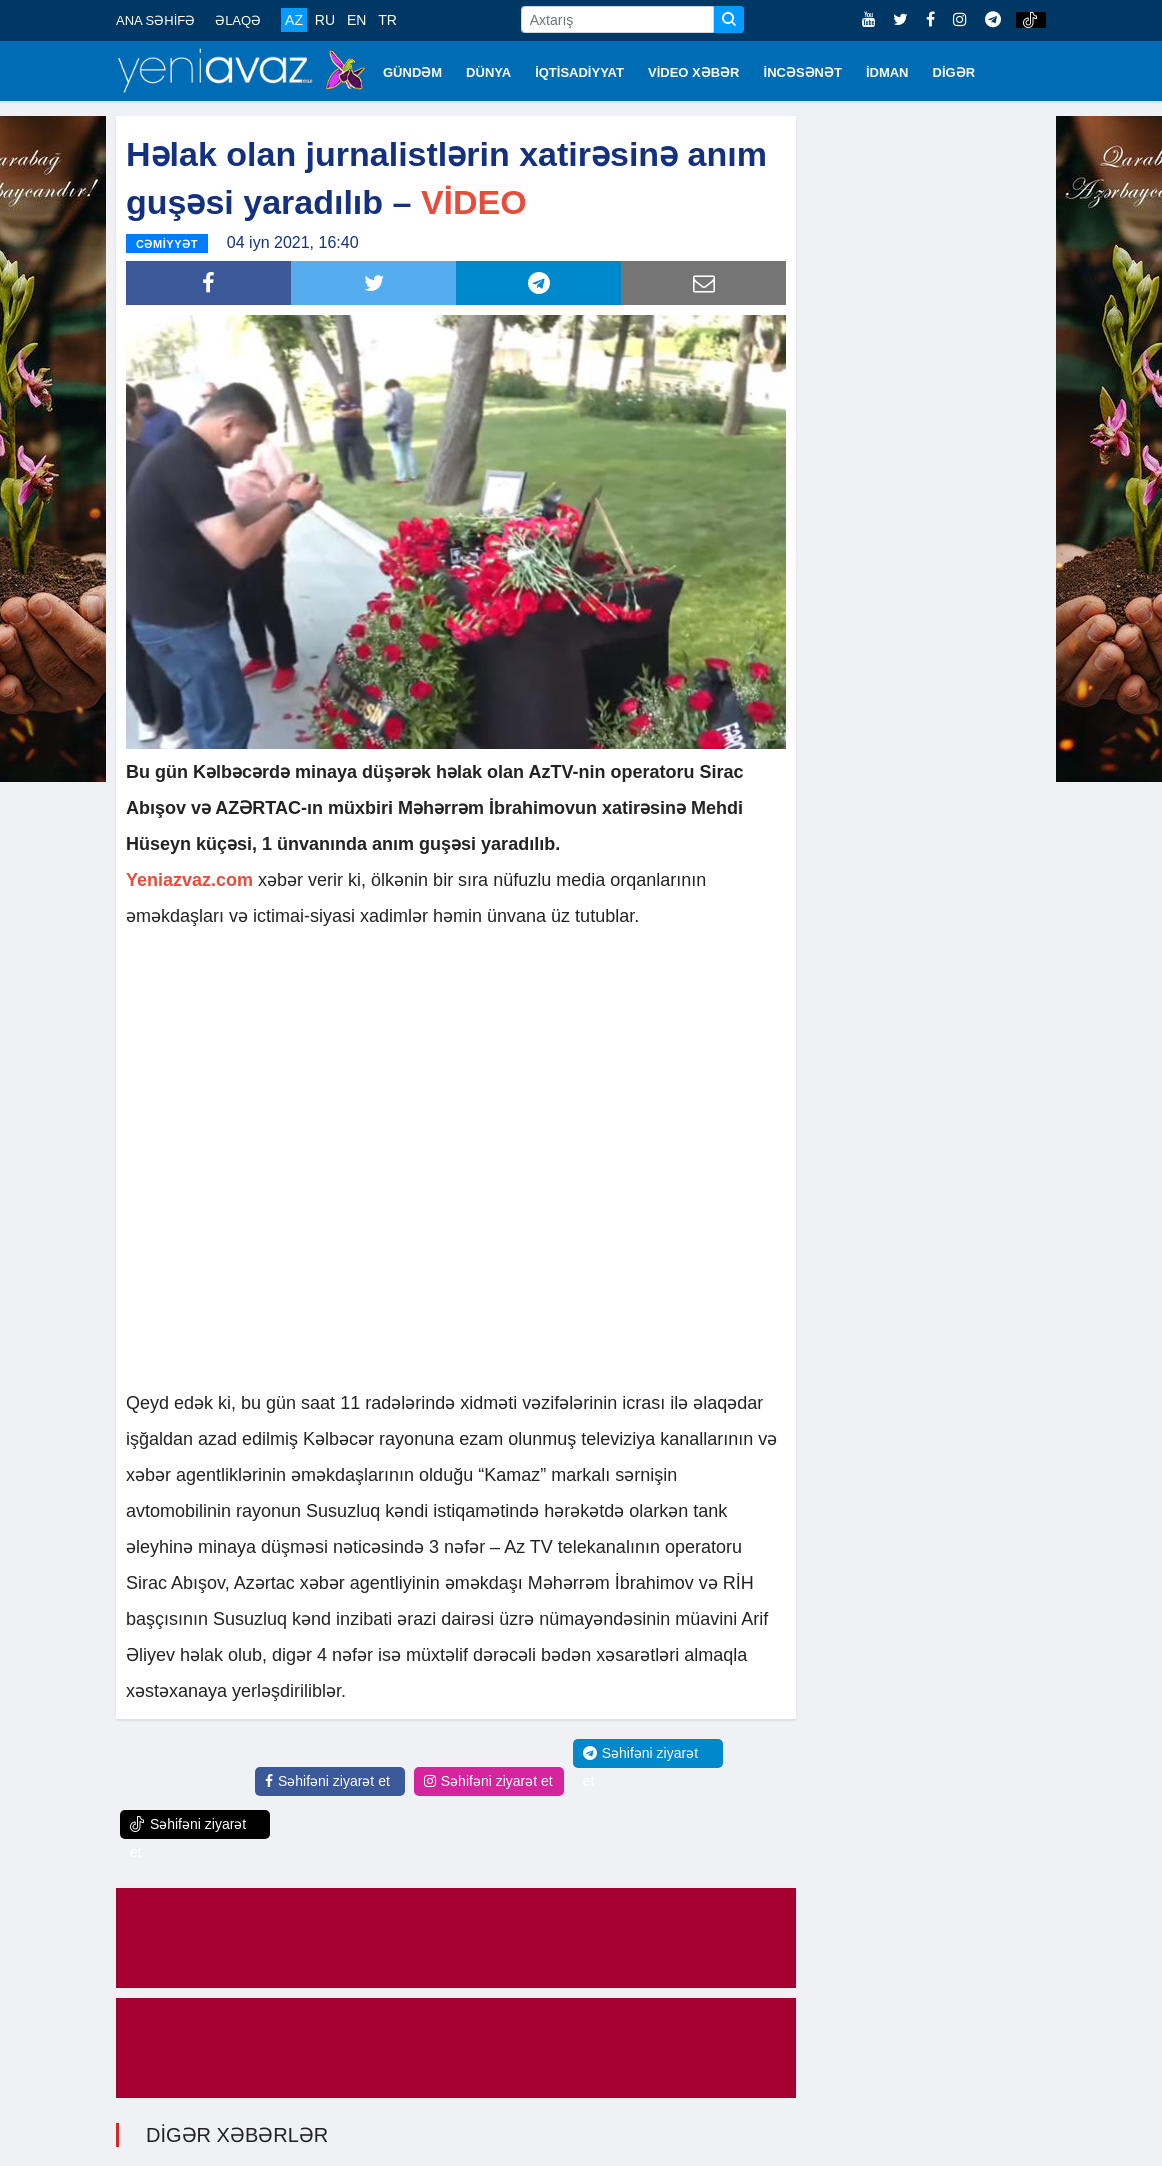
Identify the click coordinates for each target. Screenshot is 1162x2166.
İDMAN (887, 72)
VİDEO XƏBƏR (694, 72)
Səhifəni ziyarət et (327, 1780)
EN (356, 20)
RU (325, 20)
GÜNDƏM (412, 72)
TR (387, 20)
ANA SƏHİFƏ (155, 20)
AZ (294, 20)
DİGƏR (954, 72)
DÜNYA (488, 72)
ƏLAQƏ (238, 20)
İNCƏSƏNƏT (803, 72)
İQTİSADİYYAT (579, 72)
